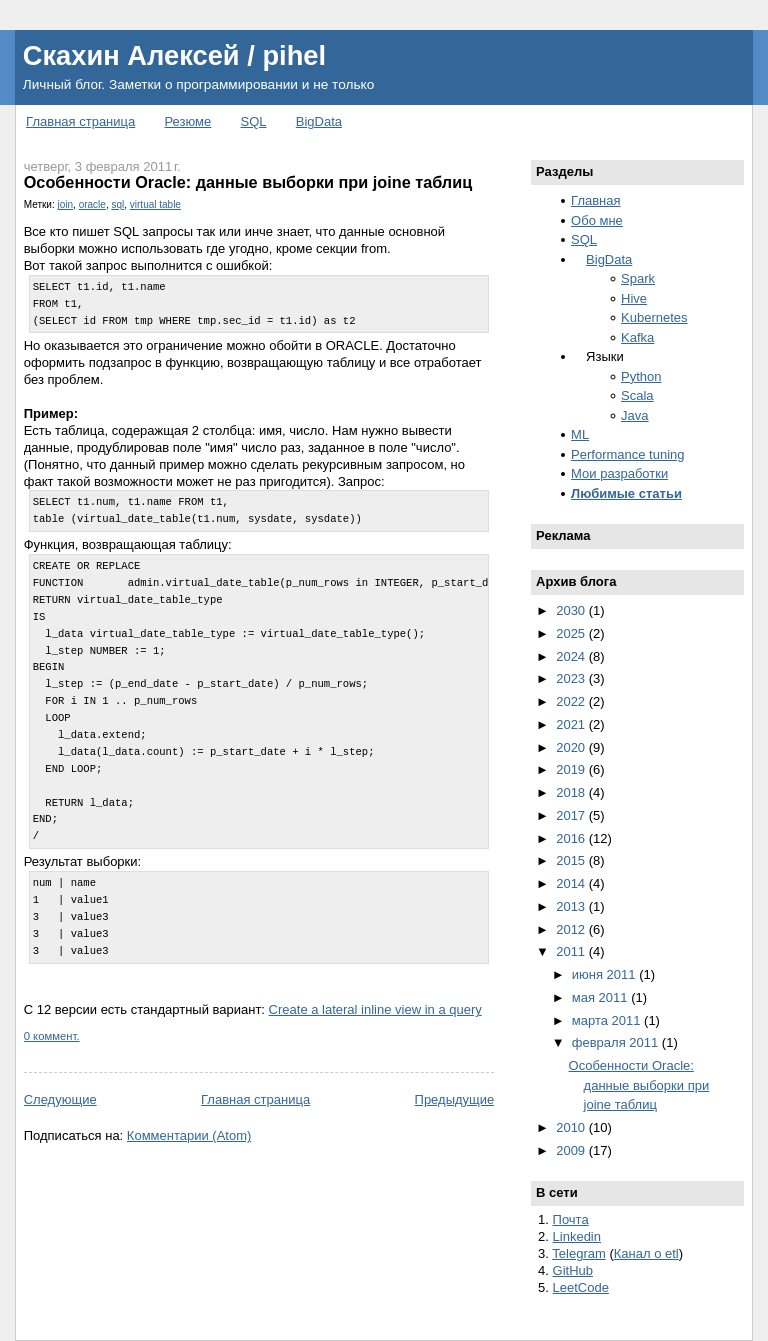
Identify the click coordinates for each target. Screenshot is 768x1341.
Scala (637, 395)
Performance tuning (627, 454)
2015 (572, 860)
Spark (638, 278)
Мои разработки (619, 473)
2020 (572, 747)
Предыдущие (455, 1099)
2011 (572, 951)
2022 (572, 701)
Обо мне (597, 220)
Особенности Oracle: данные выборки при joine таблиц (248, 182)
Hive (634, 298)
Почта (571, 1219)
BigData (319, 121)
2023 (572, 678)
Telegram (578, 1253)
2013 (572, 906)
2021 (572, 724)
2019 (572, 769)
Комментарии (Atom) (189, 1135)
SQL (254, 121)
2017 (572, 815)
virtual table (155, 204)
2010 (572, 1127)
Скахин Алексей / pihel (174, 55)
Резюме (187, 121)
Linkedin (577, 1236)
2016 (572, 838)
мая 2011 (601, 997)
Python (641, 376)
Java (634, 415)
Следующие (60, 1099)
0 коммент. (52, 1036)
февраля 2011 (617, 1042)
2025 (572, 633)
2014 (572, 883)
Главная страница (80, 121)
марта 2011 (608, 1020)
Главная (595, 200)
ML (580, 434)
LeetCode (581, 1287)
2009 (572, 1150)
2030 (572, 610)
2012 (572, 929)
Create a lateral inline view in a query (375, 1009)
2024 (572, 656)
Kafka (637, 337)
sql (117, 204)
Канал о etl (646, 1253)
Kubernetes (654, 317)
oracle (92, 204)
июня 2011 (605, 974)
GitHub (573, 1270)
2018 (572, 792)
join (65, 204)
